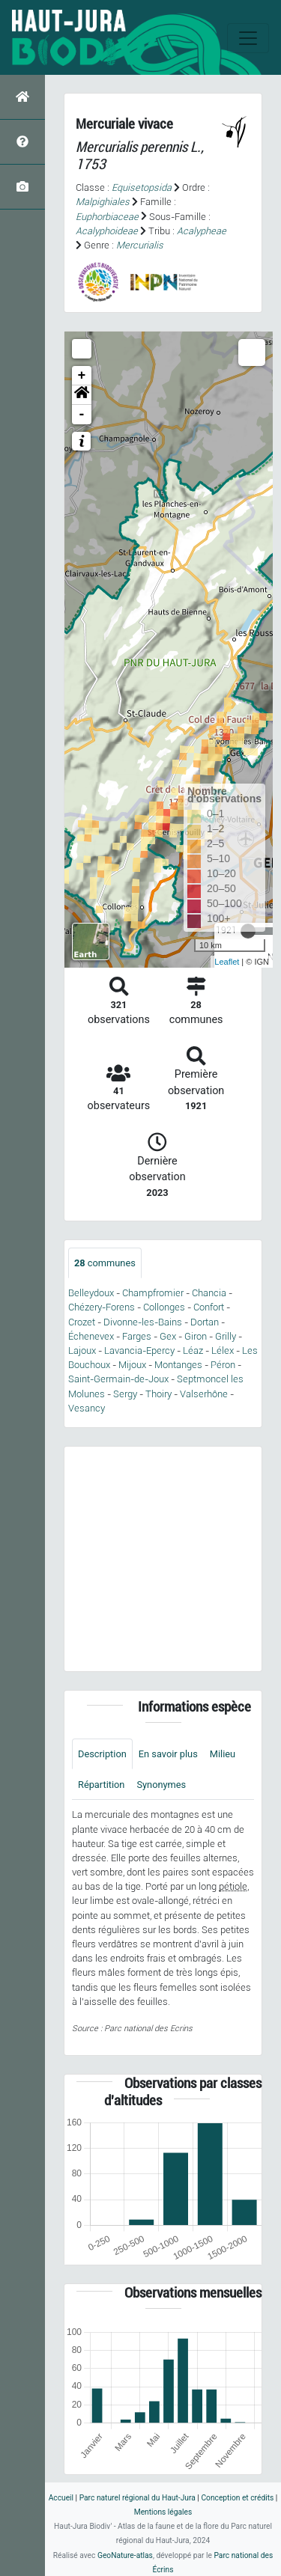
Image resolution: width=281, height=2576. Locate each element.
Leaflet (226, 961)
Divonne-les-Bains (142, 1322)
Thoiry (158, 1394)
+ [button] (82, 376)
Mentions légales (163, 2512)
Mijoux (132, 1364)
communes (105, 1263)
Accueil (61, 2498)
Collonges (164, 1307)
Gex (168, 1336)
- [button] (82, 415)
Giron (195, 1336)
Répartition (101, 1784)
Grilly (225, 1336)
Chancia (209, 1292)
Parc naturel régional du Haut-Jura (137, 2498)
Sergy (125, 1394)
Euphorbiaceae (107, 216)
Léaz (193, 1350)
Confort (208, 1307)
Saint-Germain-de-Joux (118, 1379)
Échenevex (91, 1336)
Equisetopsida (142, 187)
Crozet (81, 1322)
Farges (136, 1336)
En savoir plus (168, 1753)
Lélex (222, 1350)
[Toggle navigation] (248, 38)
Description (102, 1753)
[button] (81, 395)
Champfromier (153, 1292)
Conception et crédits (237, 2498)
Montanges (178, 1364)
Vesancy (86, 1408)
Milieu (222, 1753)
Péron (223, 1364)
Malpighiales (103, 201)
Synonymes (161, 1784)
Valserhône (204, 1394)
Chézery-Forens (101, 1307)
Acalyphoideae (107, 230)
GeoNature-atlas (125, 2555)
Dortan (204, 1322)
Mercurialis (139, 245)
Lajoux (82, 1350)
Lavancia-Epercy (139, 1350)
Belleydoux (91, 1292)
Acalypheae (201, 230)
